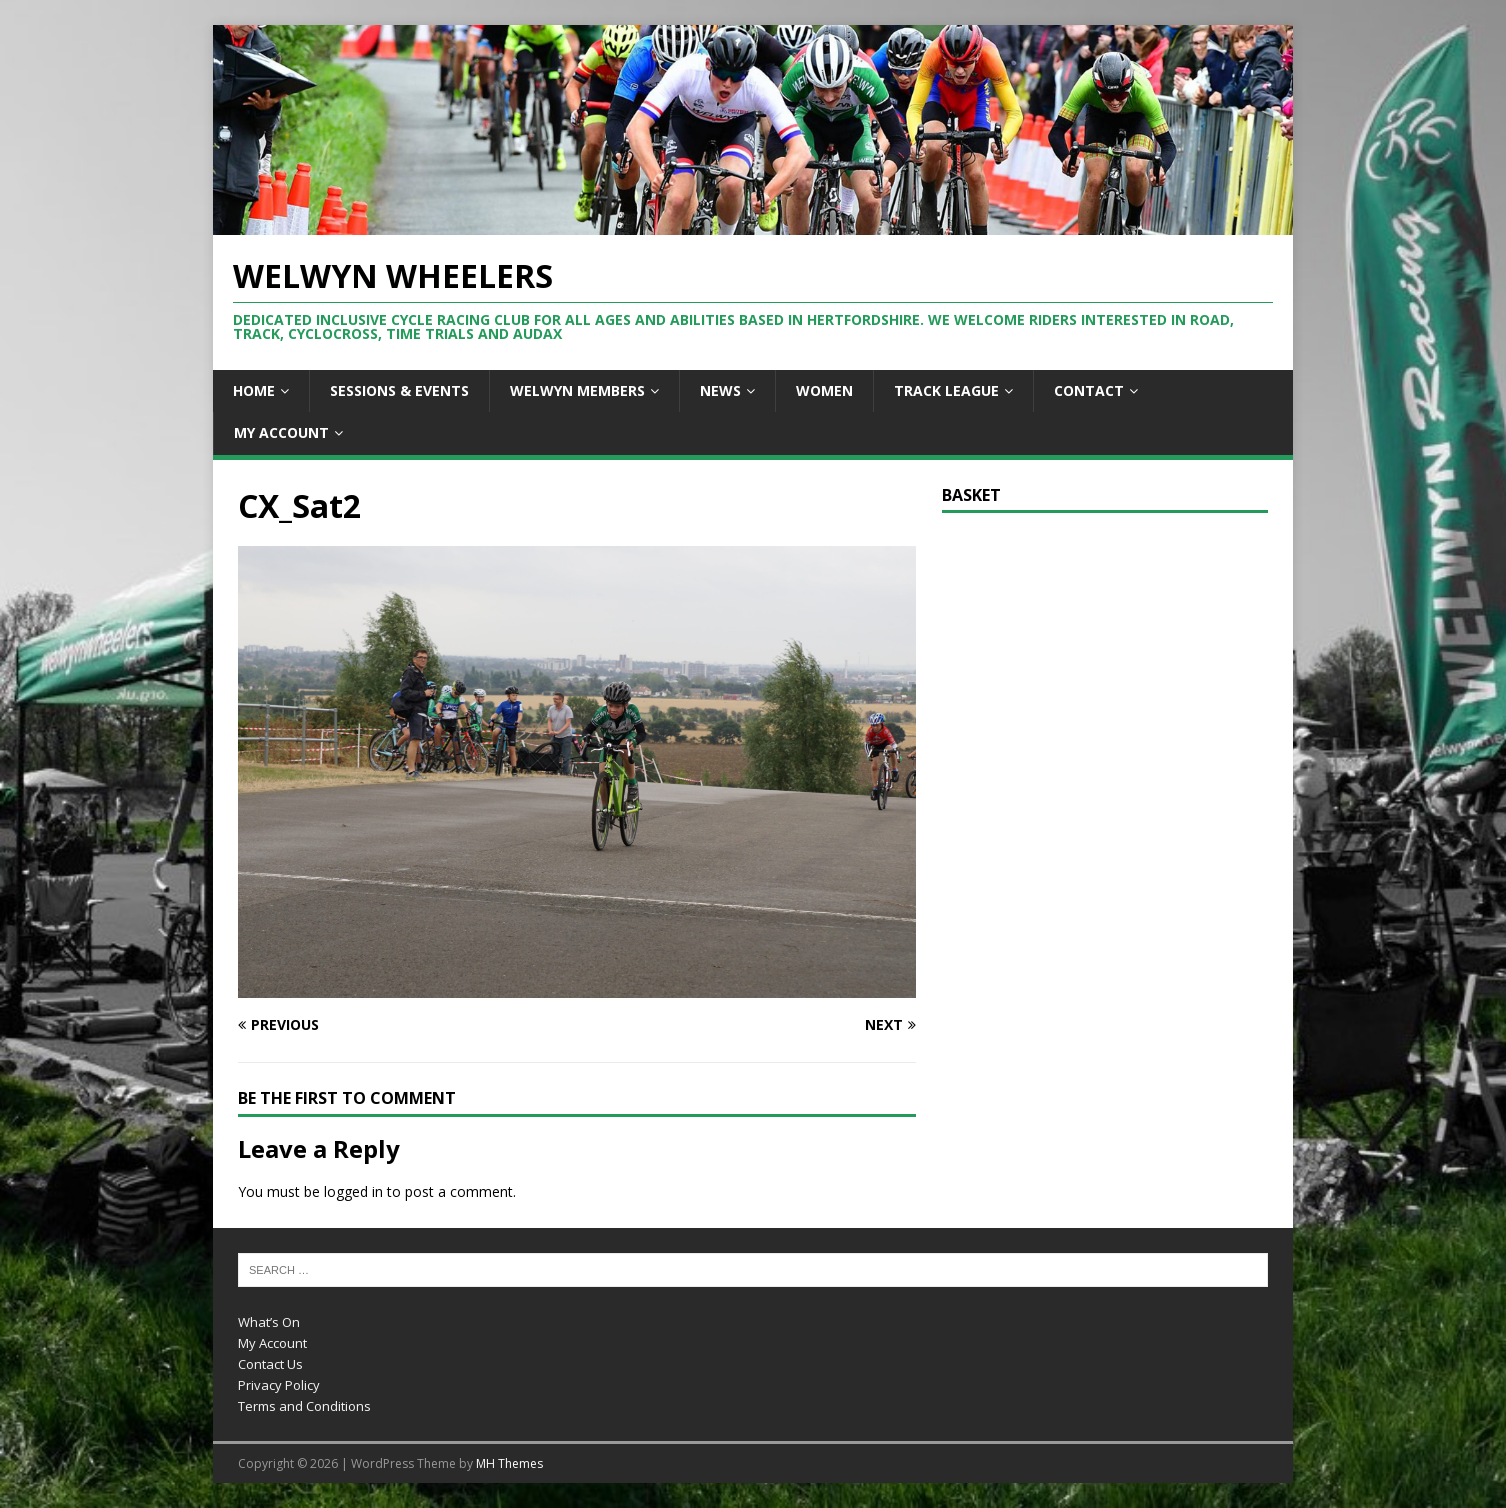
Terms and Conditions (304, 1406)
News (720, 390)
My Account (281, 432)
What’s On (269, 1322)
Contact (1089, 390)
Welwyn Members (577, 390)
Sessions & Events (399, 390)
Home (254, 390)
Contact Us (270, 1364)
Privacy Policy (279, 1385)
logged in (353, 1191)
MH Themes (509, 1463)
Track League (946, 390)
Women (824, 390)
